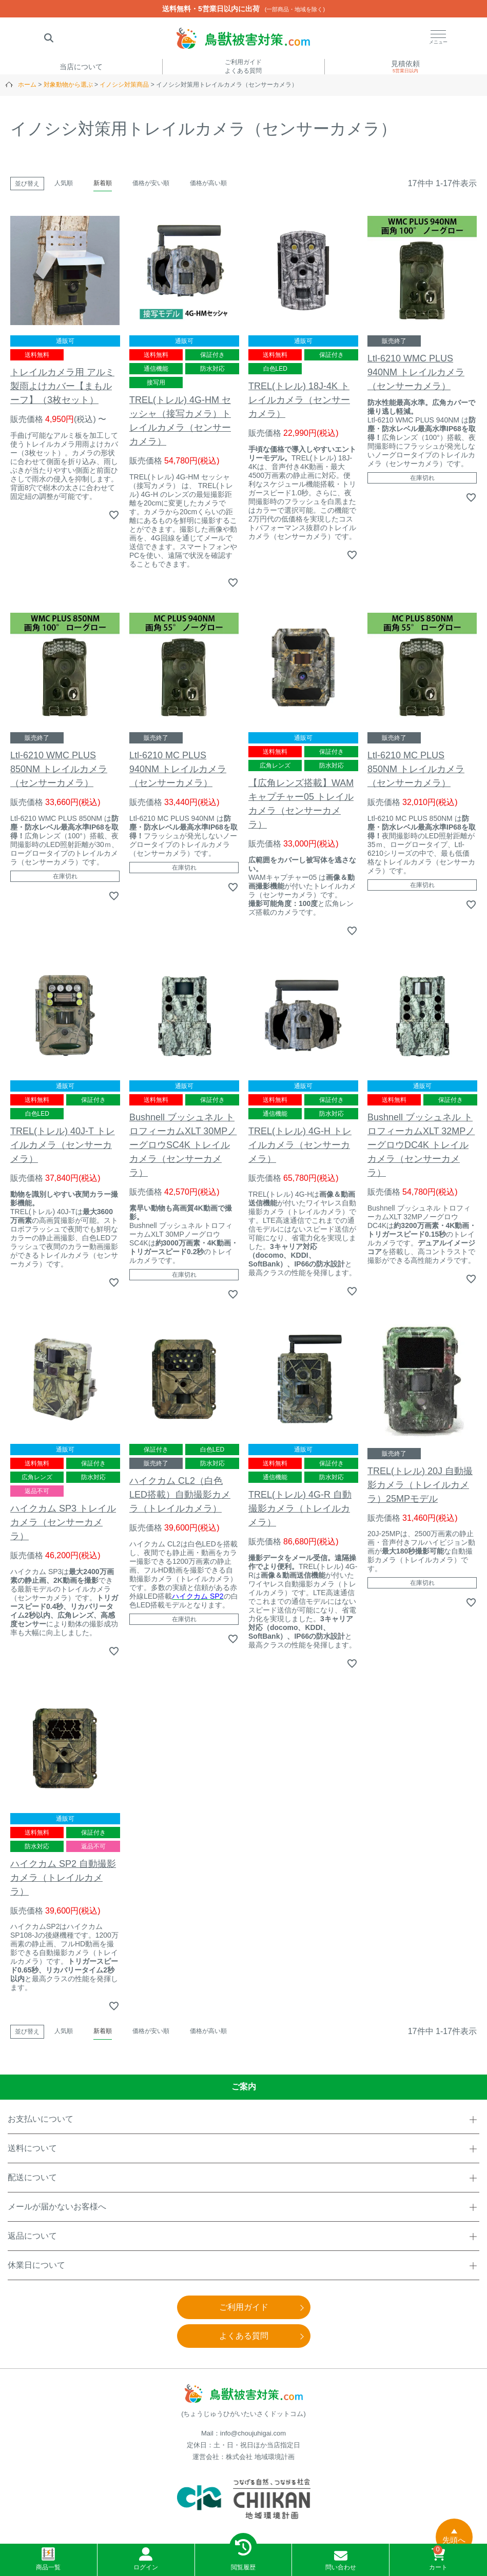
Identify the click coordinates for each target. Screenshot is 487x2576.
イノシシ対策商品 (124, 84)
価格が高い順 (208, 183)
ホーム (27, 84)
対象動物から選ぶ (68, 84)
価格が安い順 (150, 183)
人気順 (63, 183)
